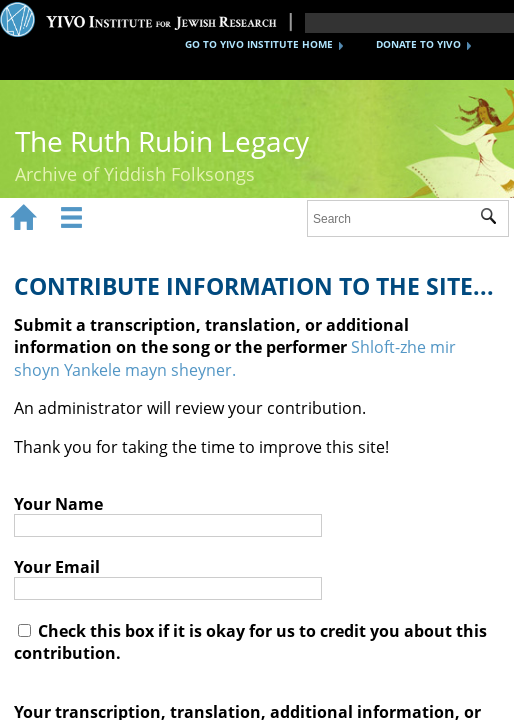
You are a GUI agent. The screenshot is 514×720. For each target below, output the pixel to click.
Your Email (57, 567)
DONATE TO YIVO (418, 44)
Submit (494, 219)
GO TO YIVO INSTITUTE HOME (259, 44)
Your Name (58, 504)
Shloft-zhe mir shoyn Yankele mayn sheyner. (235, 358)
